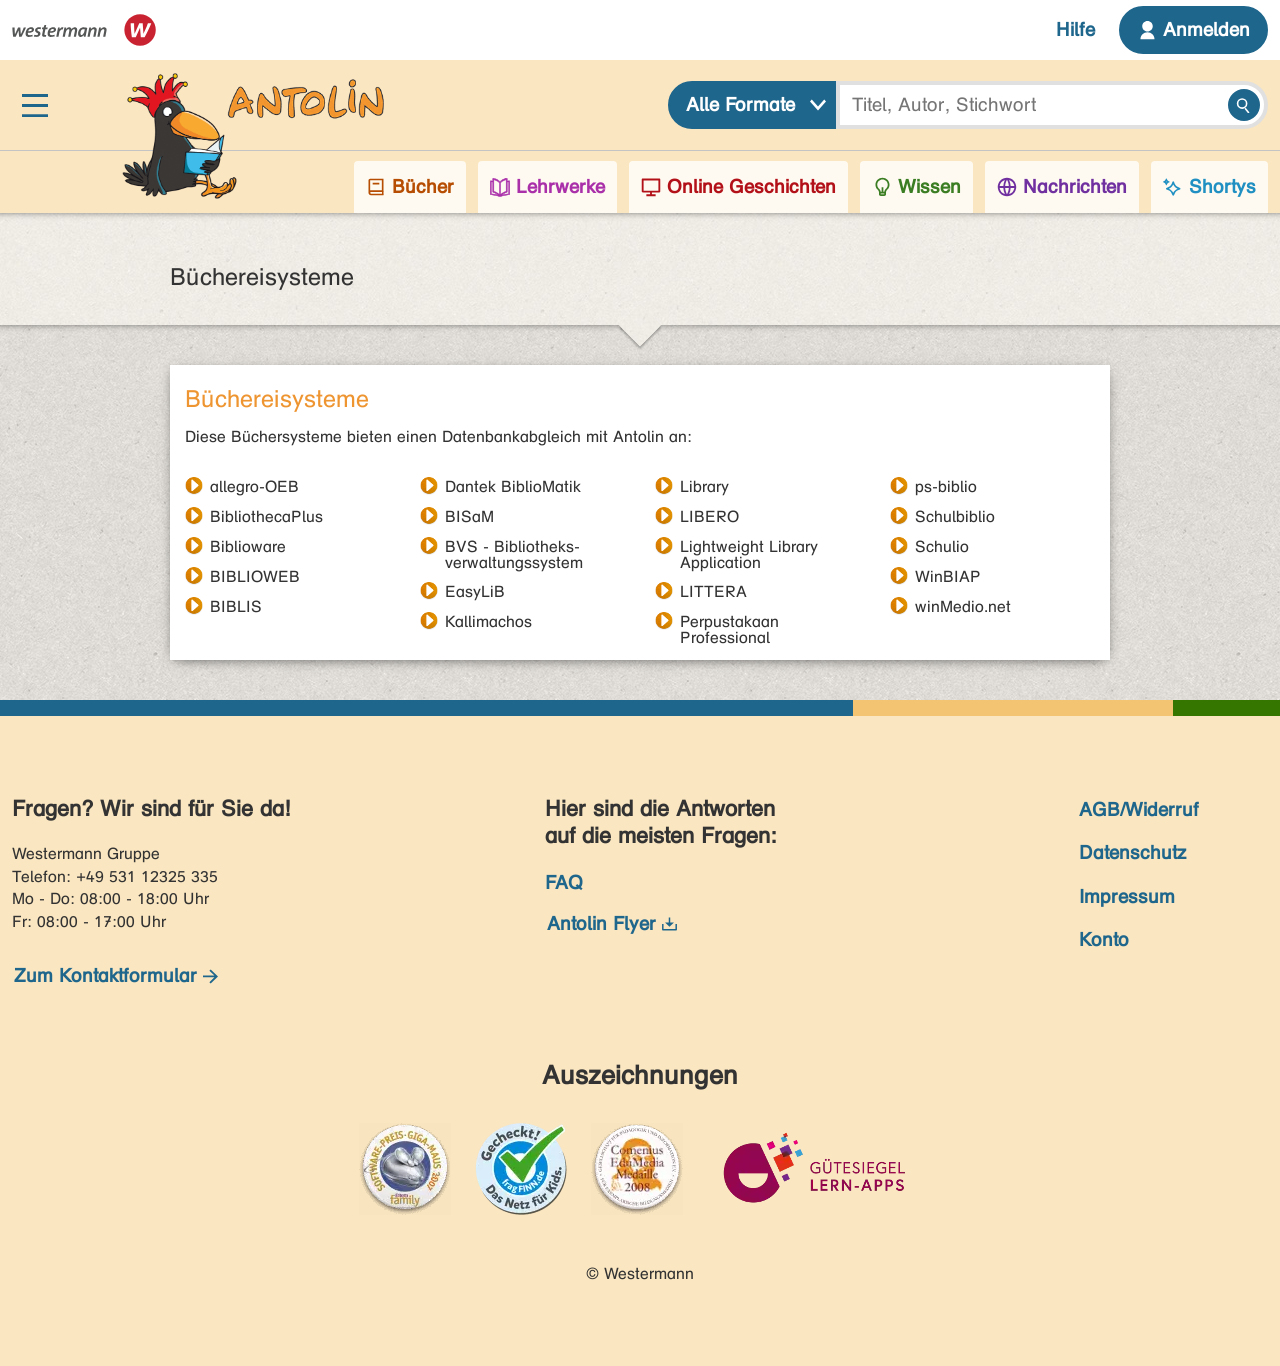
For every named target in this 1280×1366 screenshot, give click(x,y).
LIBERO (709, 516)
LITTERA (713, 591)
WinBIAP (948, 576)
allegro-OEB (254, 486)
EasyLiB (475, 591)
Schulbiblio (955, 516)
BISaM (469, 516)
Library (704, 486)
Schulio (942, 546)
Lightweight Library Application (749, 546)
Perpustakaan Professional (729, 621)
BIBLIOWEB (255, 576)
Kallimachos (488, 621)
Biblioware (248, 546)
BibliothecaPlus (266, 516)
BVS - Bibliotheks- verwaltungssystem (514, 546)
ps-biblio (946, 486)
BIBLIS (236, 606)
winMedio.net (963, 606)
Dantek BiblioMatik (513, 486)
